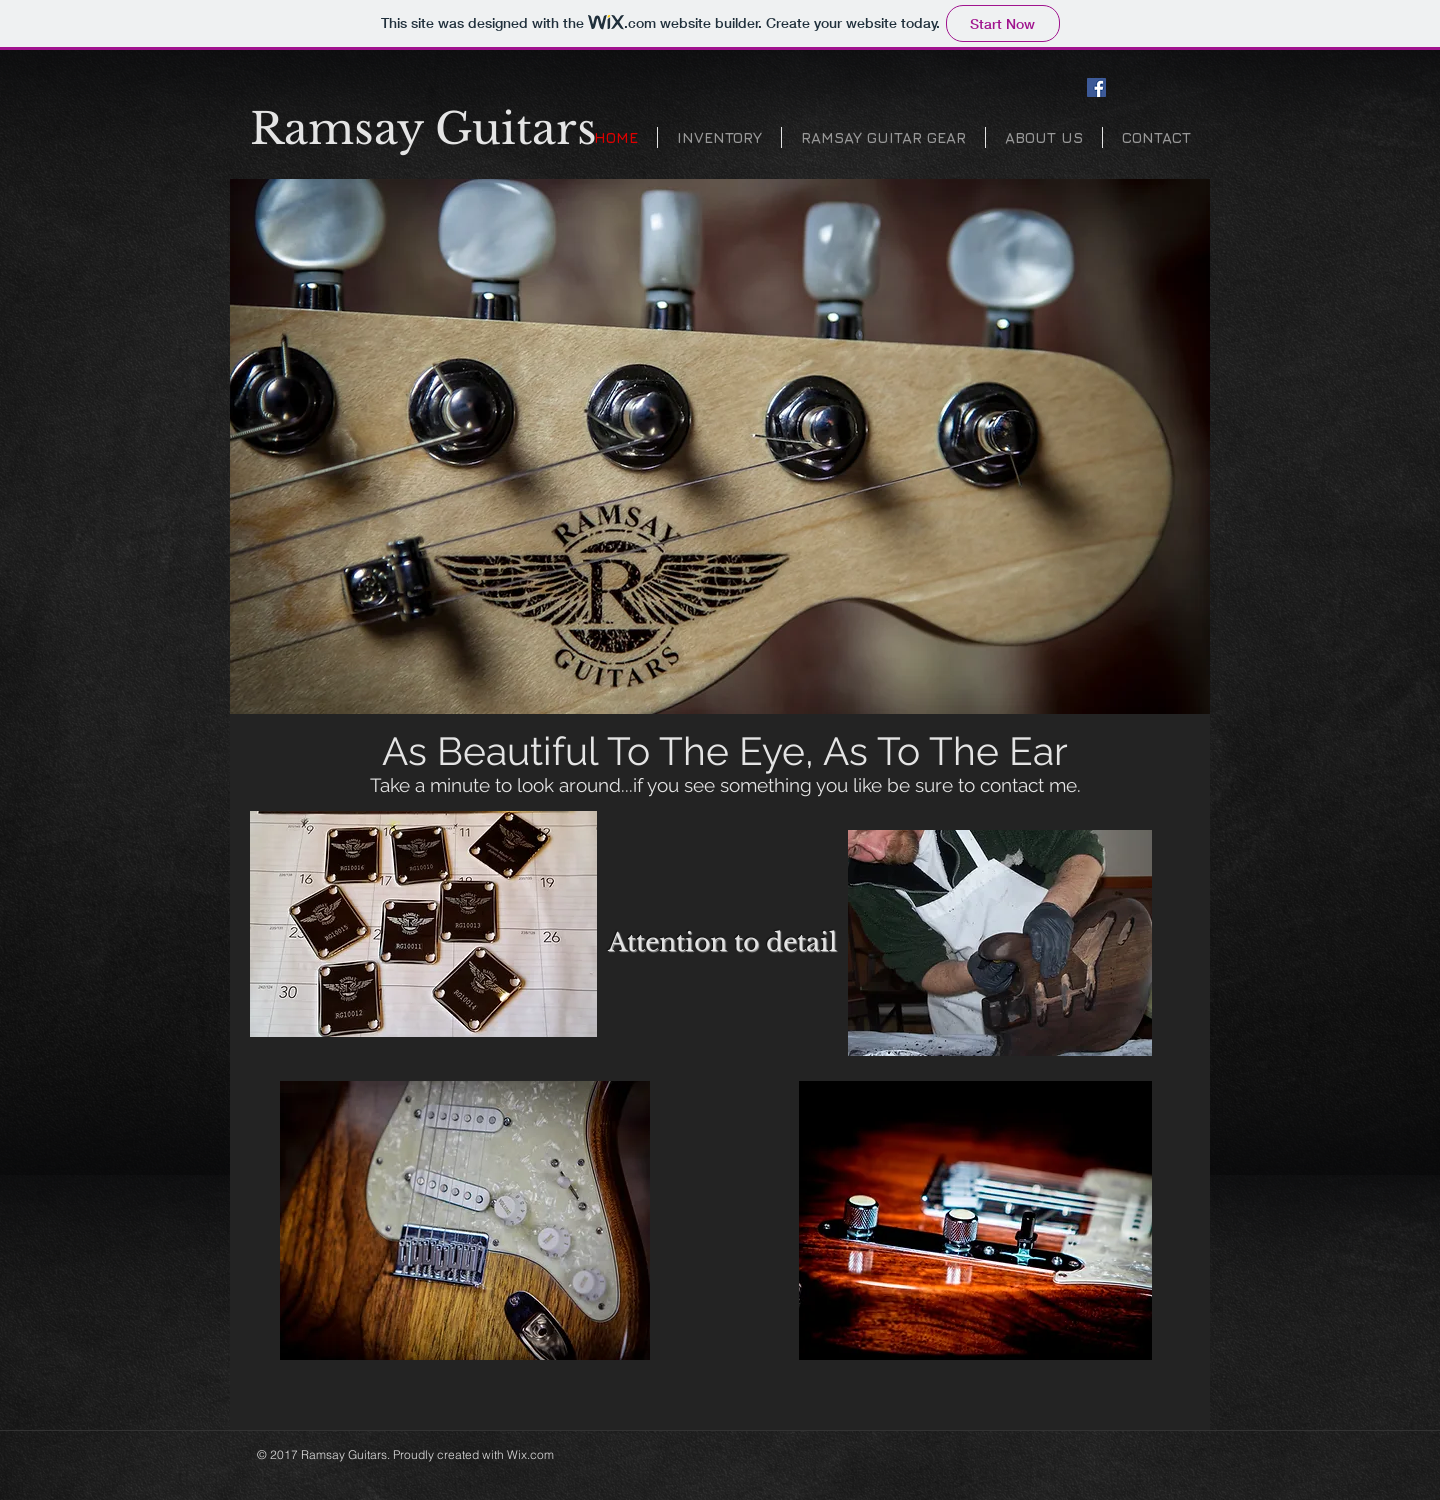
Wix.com (530, 1454)
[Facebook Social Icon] (1096, 87)
